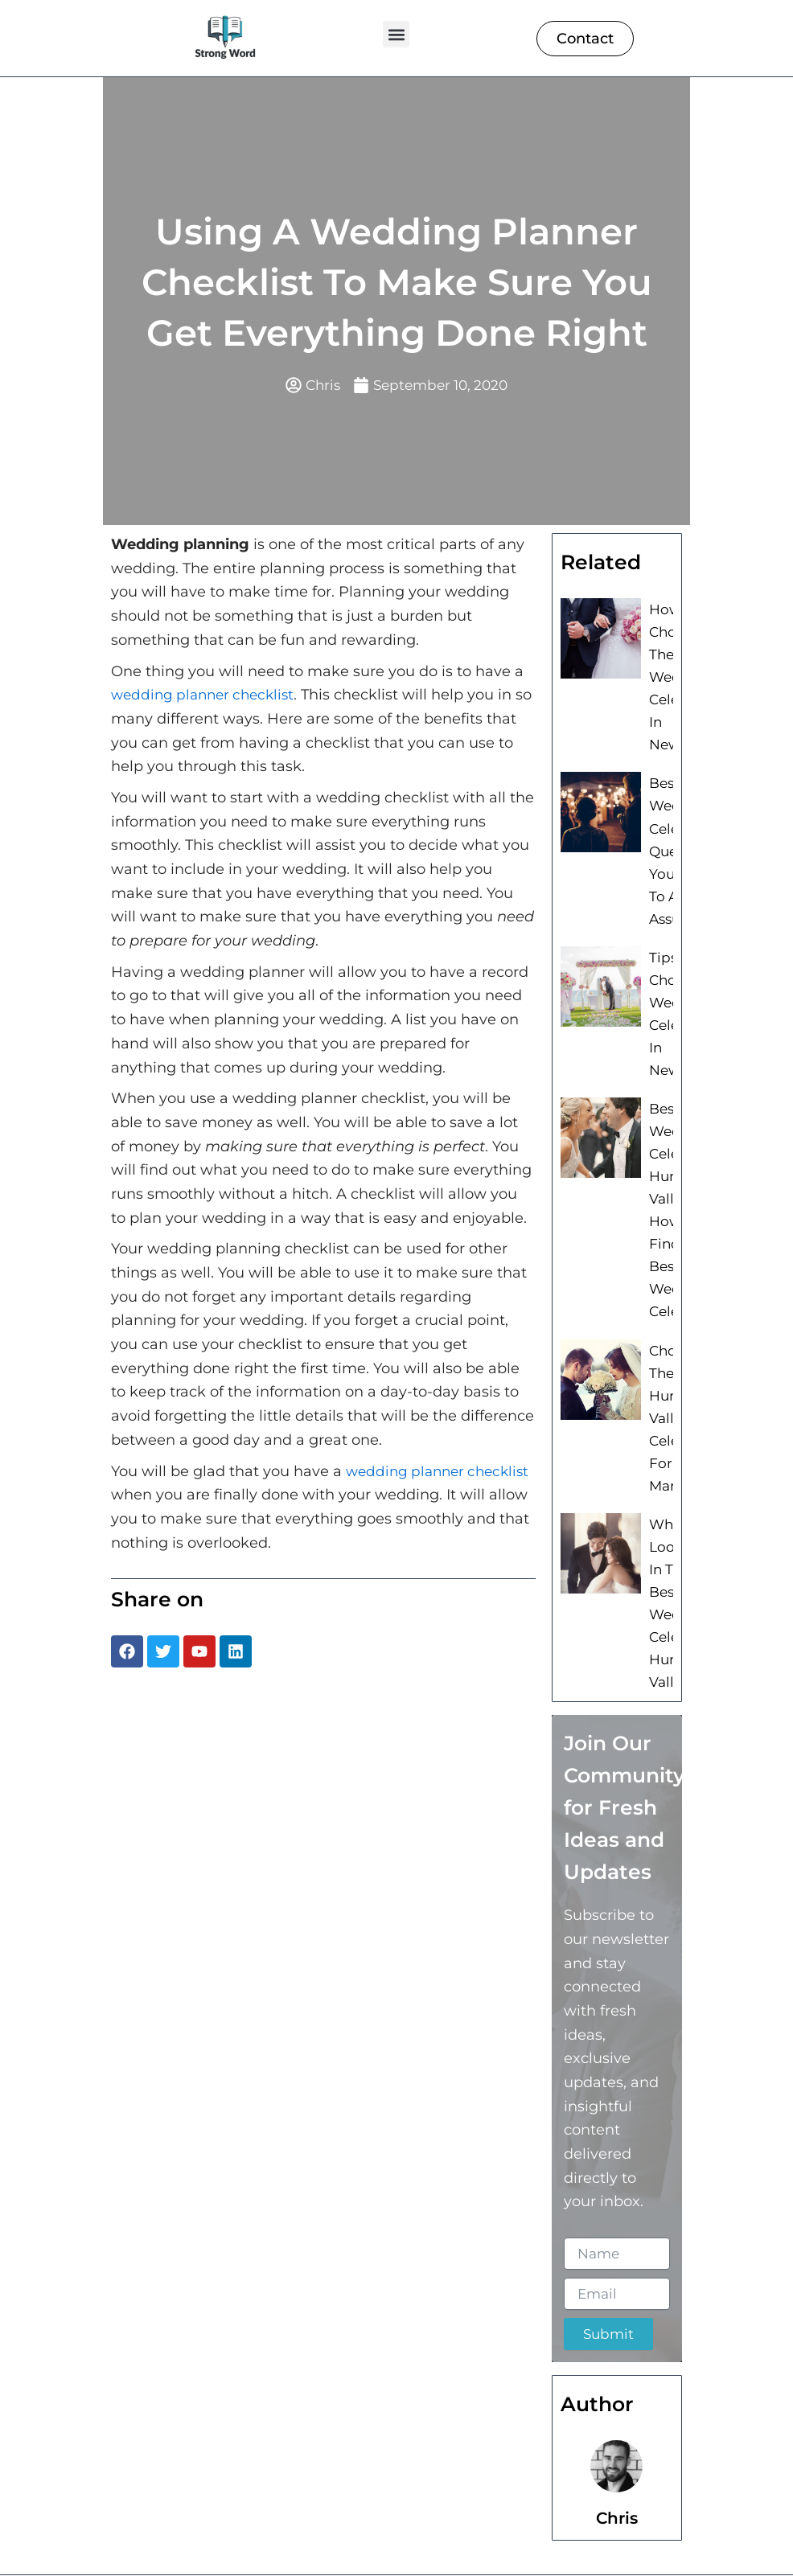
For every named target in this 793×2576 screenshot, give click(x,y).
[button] (396, 34)
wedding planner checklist (207, 696)
